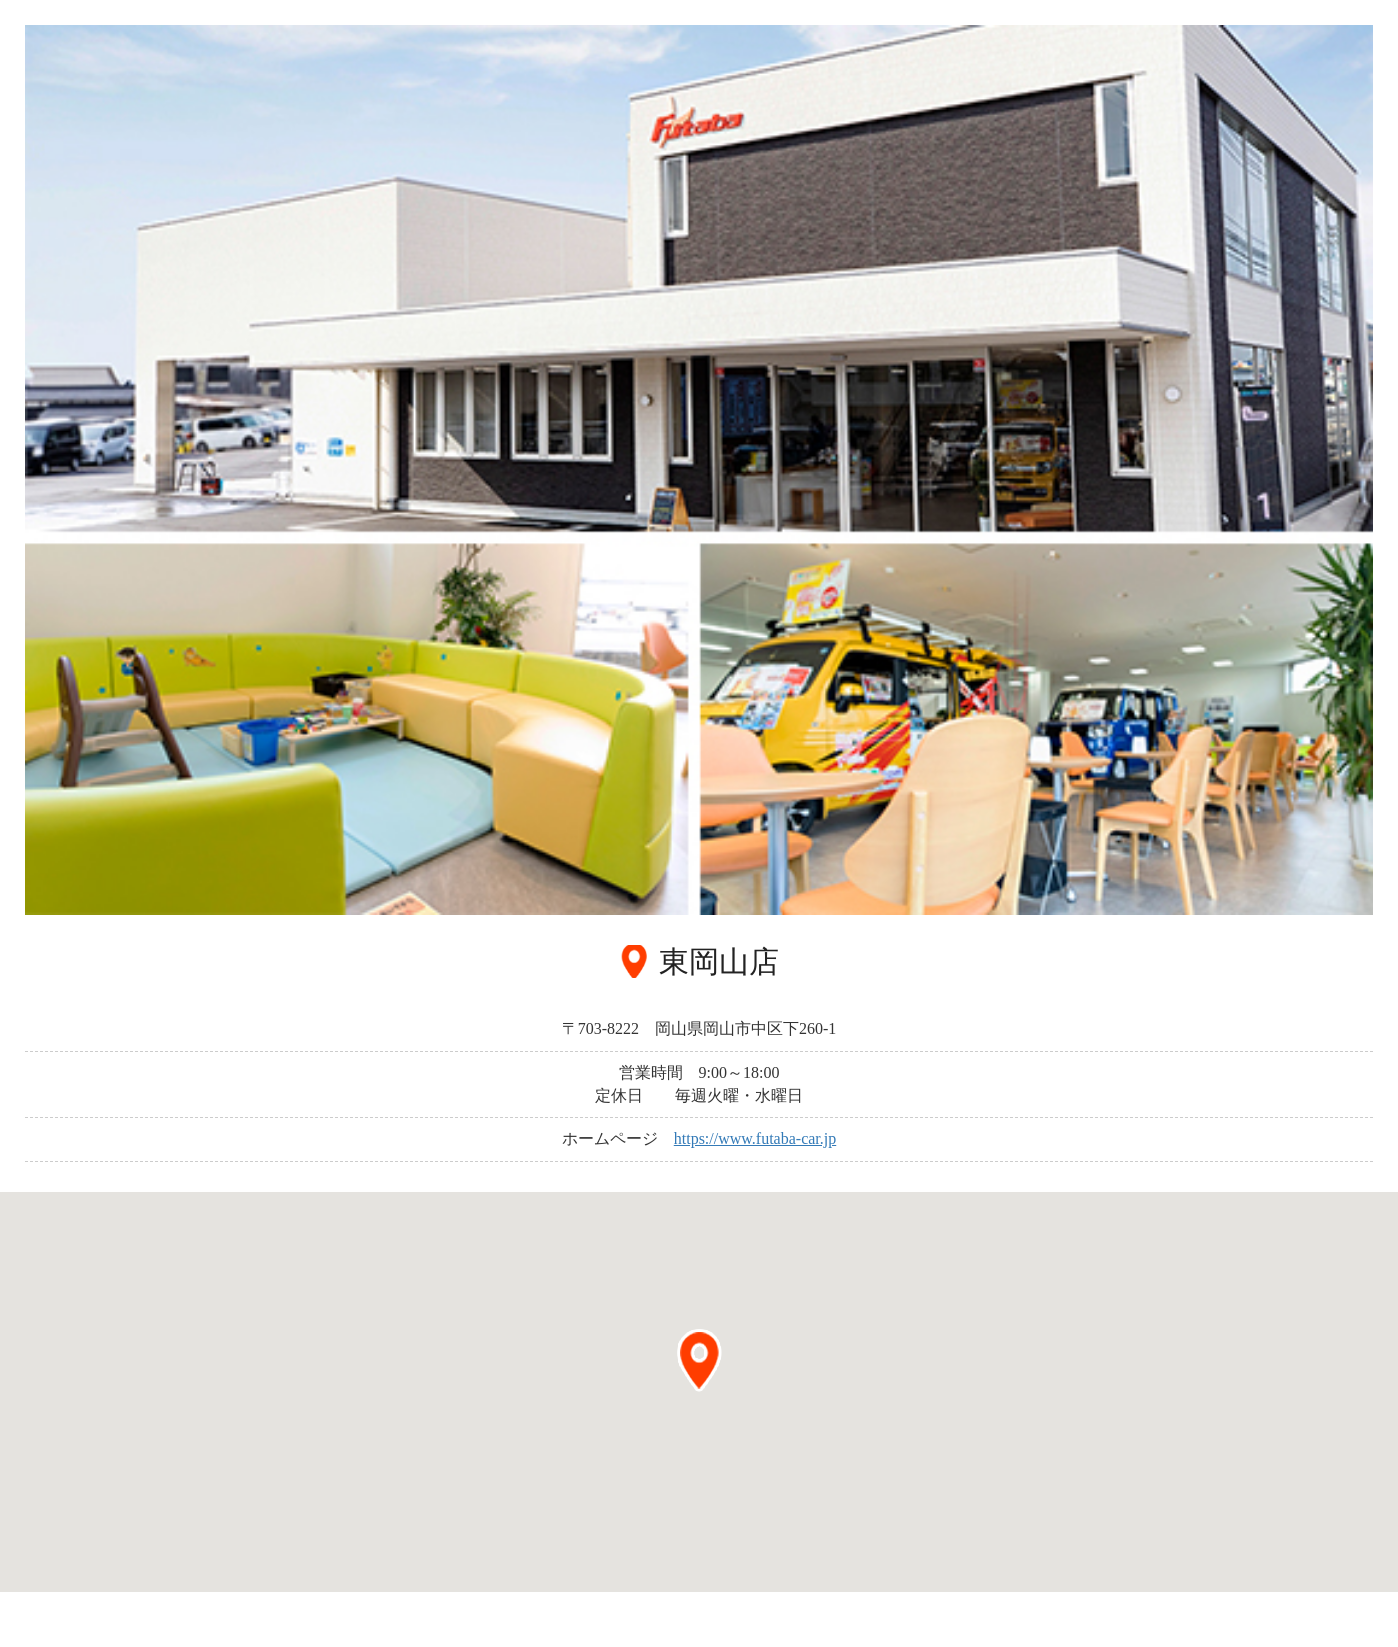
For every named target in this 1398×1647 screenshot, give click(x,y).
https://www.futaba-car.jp (755, 1138)
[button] (699, 1360)
